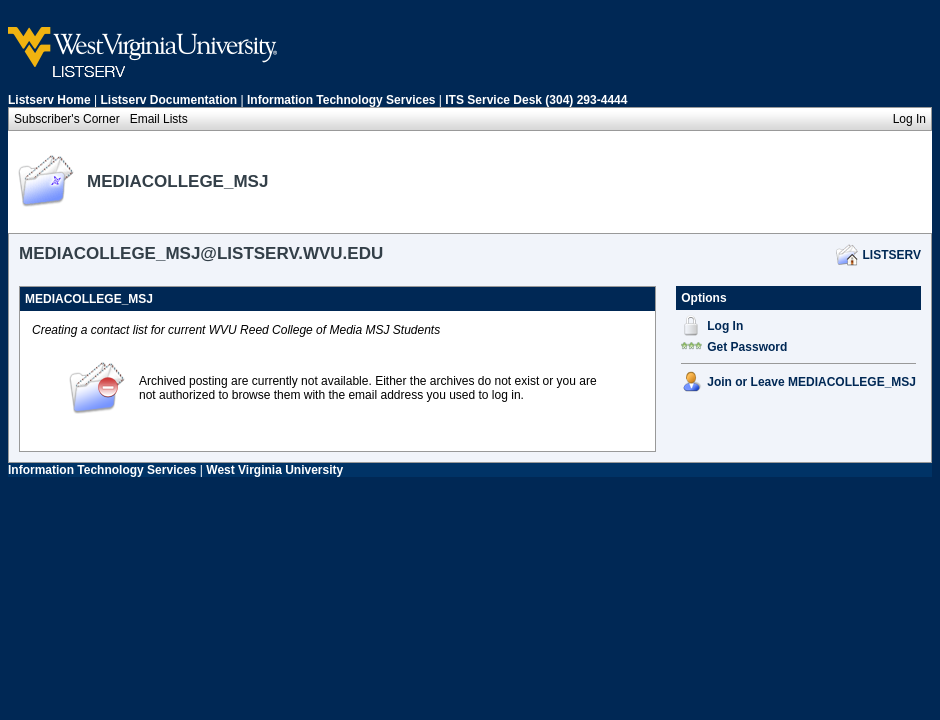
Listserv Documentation (169, 100)
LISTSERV (892, 255)
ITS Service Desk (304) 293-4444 (536, 100)
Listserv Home (49, 100)
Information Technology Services (341, 100)
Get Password (747, 347)
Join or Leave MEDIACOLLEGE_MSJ (811, 382)
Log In (725, 326)
